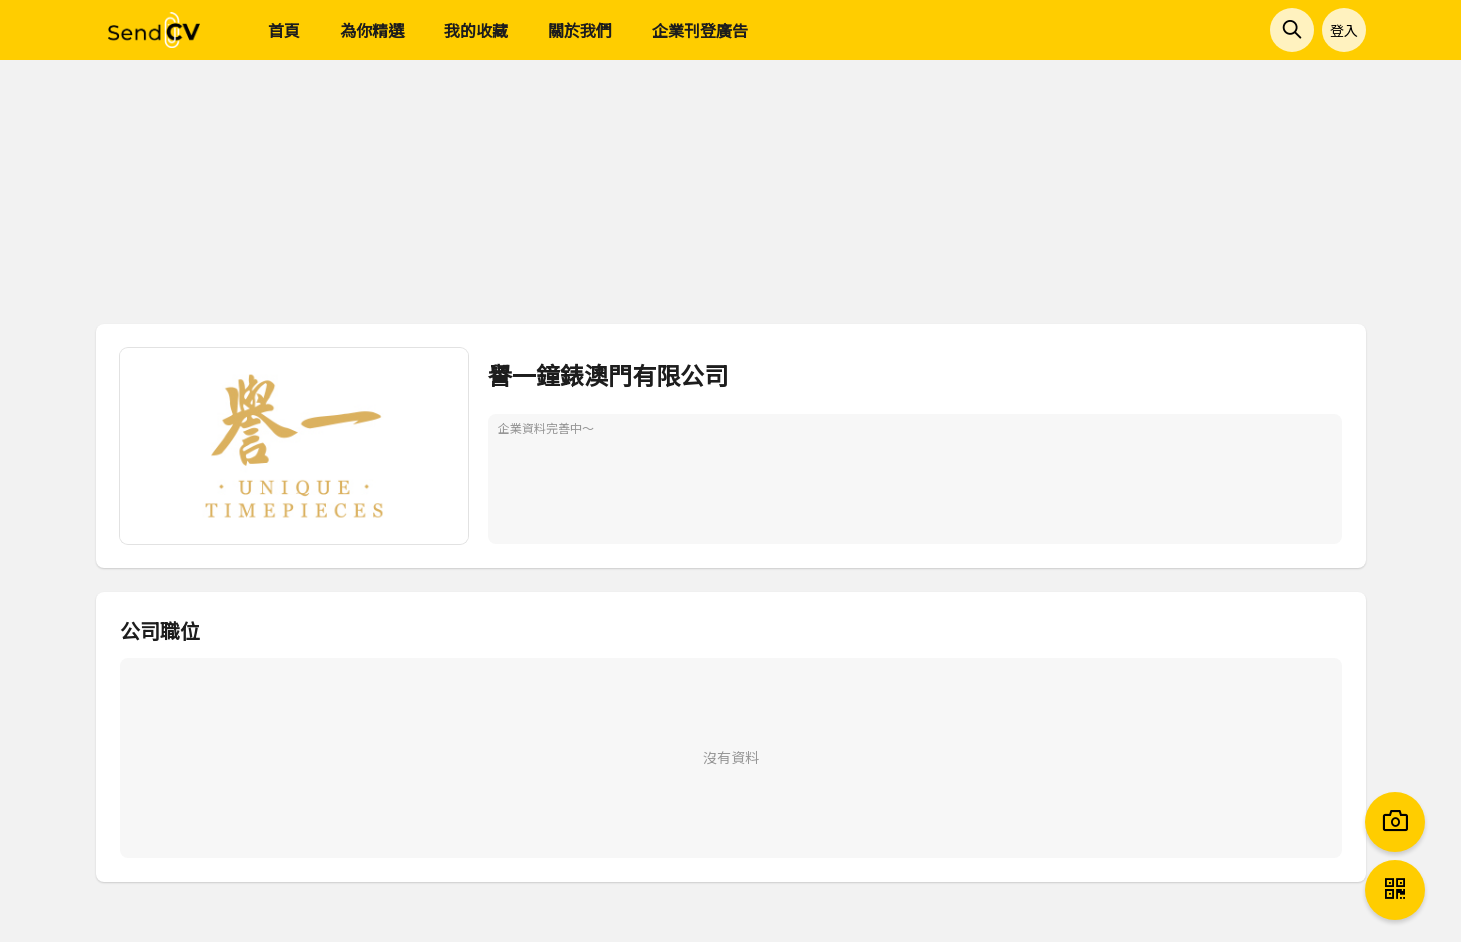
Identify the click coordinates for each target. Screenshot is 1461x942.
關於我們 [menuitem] (580, 30)
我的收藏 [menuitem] (476, 30)
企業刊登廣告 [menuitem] (700, 30)
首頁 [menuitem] (284, 30)
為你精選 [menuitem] (372, 30)
